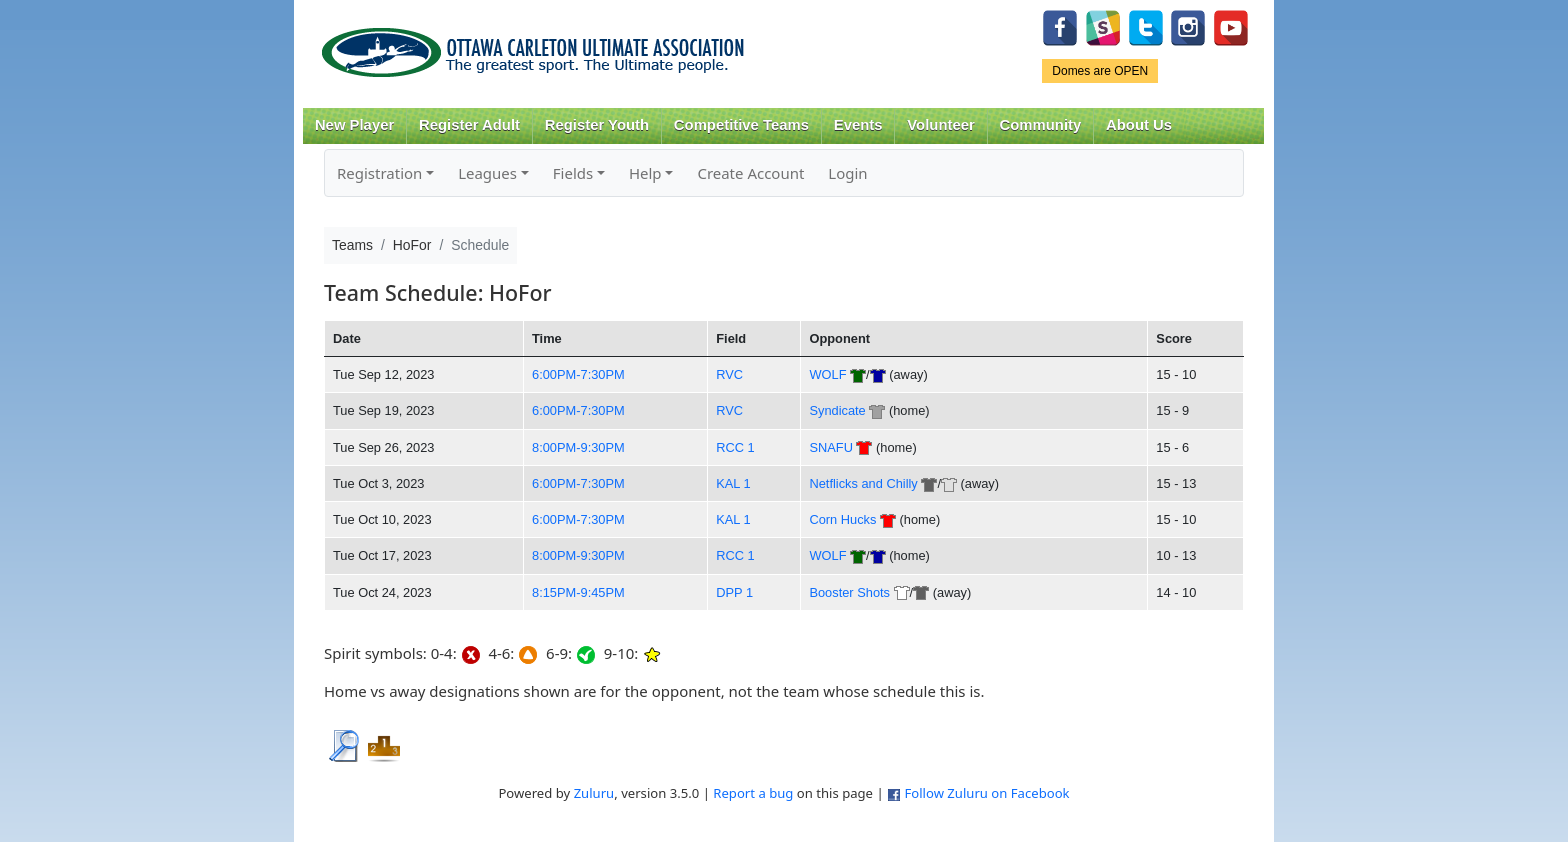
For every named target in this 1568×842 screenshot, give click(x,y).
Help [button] (645, 173)
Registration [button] (379, 173)
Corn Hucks (842, 519)
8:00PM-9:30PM (578, 447)
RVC (729, 374)
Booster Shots (849, 592)
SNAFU (830, 447)
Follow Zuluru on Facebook (986, 793)
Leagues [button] (487, 173)
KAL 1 (733, 483)
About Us (1139, 125)
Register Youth (597, 125)
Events (858, 125)
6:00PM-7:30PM (578, 374)
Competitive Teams (741, 125)
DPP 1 (734, 592)
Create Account (750, 173)
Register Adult (469, 125)
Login (847, 173)
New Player (354, 125)
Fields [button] (573, 173)
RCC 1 (735, 447)
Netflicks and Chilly (863, 483)
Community (1041, 125)
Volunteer (940, 125)
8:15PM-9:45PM (578, 592)
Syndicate (837, 410)
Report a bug (753, 793)
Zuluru (594, 793)
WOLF (827, 374)
